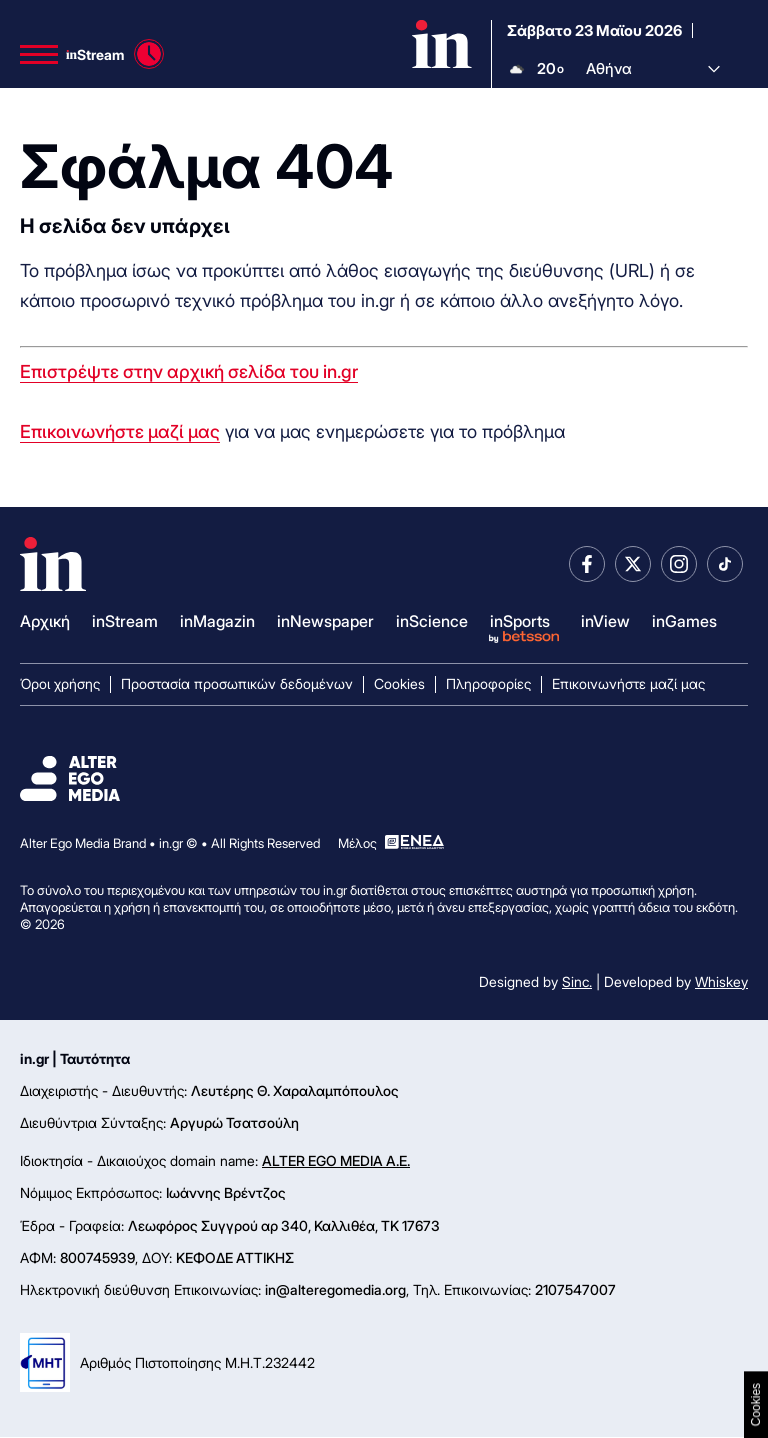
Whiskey (721, 981)
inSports (520, 621)
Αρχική (45, 621)
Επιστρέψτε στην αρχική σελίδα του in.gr (189, 372)
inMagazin (217, 621)
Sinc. (577, 981)
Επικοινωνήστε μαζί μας (120, 432)
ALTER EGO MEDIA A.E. (336, 1160)
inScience (432, 621)
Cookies (399, 683)
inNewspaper (325, 621)
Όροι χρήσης (60, 683)
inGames (684, 621)
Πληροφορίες (488, 683)
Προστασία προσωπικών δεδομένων (237, 683)
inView (605, 621)
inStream (125, 621)
